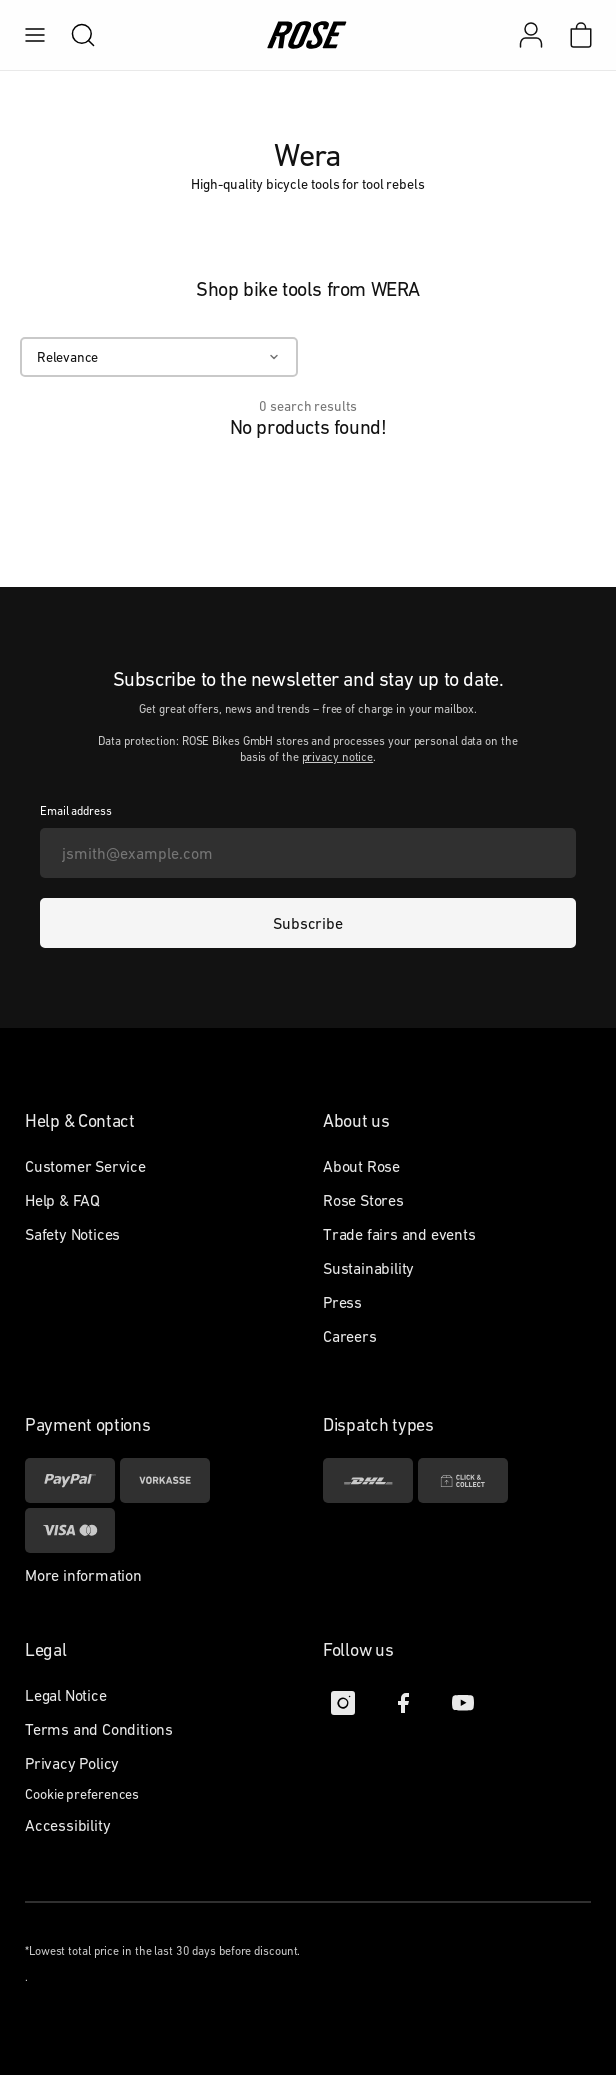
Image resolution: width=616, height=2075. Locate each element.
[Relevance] (159, 357)
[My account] (531, 35)
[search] (73, 35)
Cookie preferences (82, 1794)
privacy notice (338, 757)
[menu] (35, 35)
